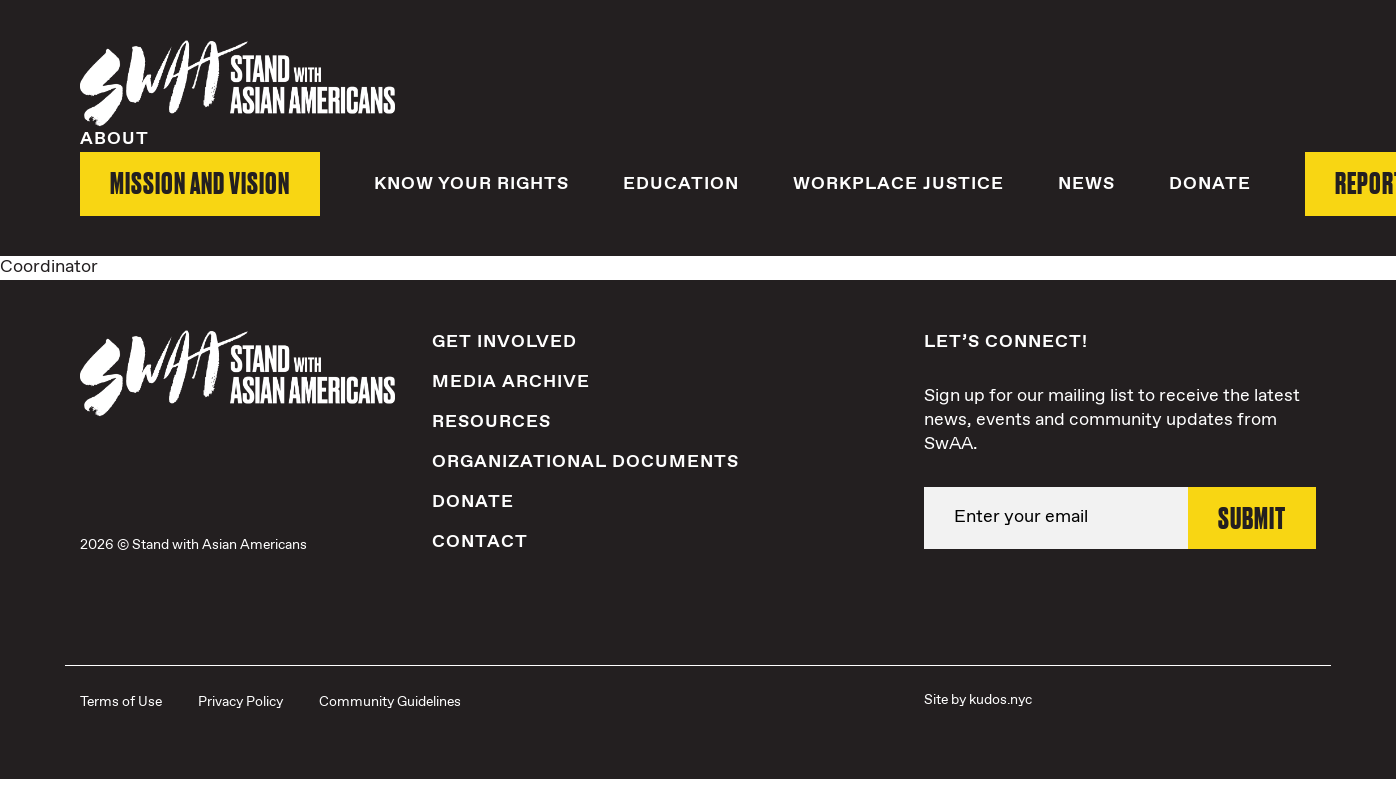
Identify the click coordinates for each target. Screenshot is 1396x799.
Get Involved (504, 341)
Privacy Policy (240, 701)
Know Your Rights (471, 183)
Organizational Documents (585, 461)
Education (681, 183)
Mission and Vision (200, 182)
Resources (491, 421)
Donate (1210, 183)
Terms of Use (121, 701)
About (114, 138)
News (1086, 183)
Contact (480, 542)
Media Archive (511, 381)
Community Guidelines (390, 701)
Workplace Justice (898, 183)
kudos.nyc (1000, 699)
